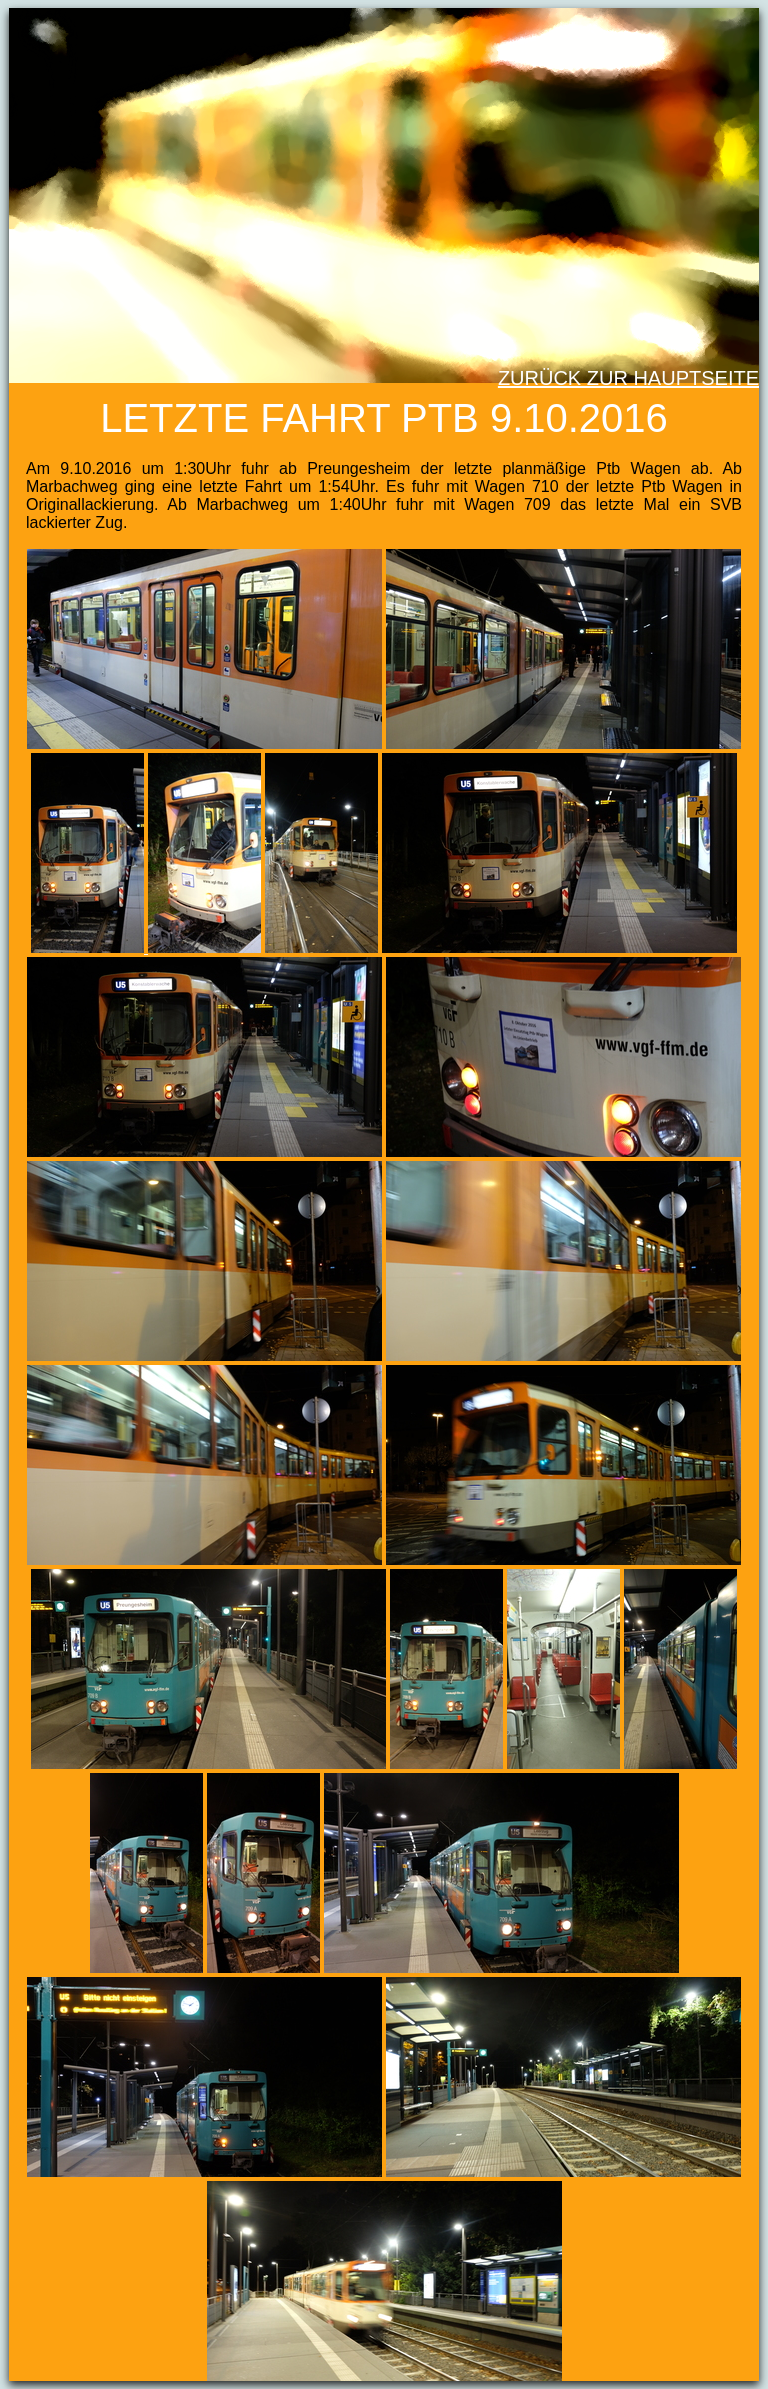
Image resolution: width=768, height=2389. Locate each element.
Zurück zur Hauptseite (628, 378)
